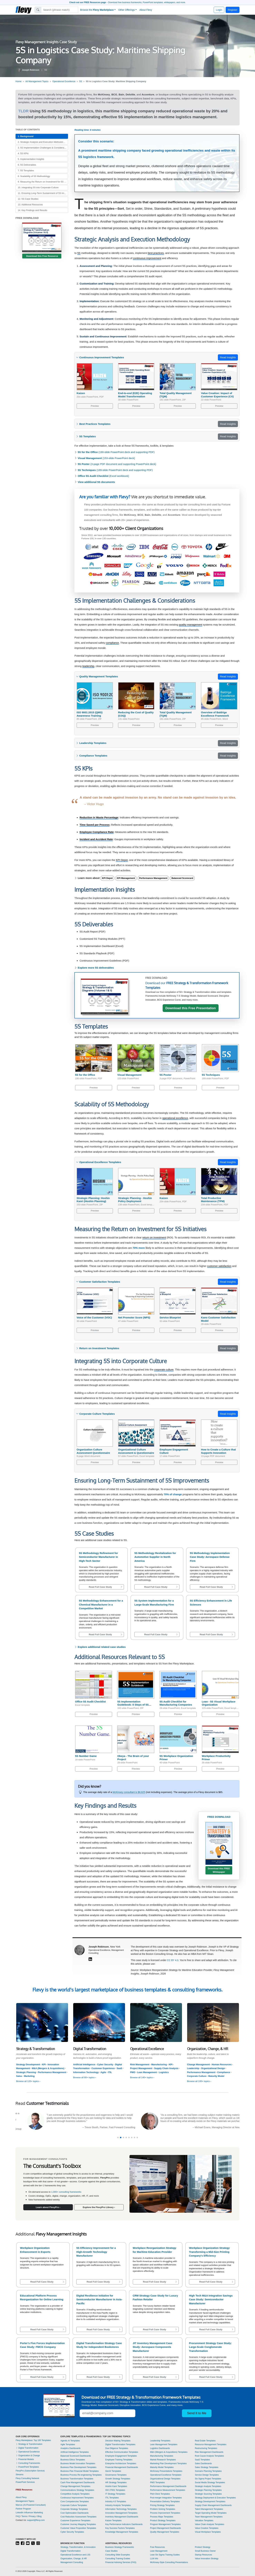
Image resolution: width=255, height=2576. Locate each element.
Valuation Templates (204, 2520)
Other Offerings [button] (126, 9)
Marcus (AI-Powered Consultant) (31, 2505)
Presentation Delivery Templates (165, 2501)
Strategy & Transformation (29, 2444)
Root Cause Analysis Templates (209, 2456)
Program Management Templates (165, 2524)
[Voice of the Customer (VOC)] (95, 1301)
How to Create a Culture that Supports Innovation (218, 1451)
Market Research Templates (163, 2459)
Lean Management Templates (163, 2444)
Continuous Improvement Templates (77, 2497)
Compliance (223, 2072)
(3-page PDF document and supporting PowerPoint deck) (117, 464)
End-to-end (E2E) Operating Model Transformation (135, 395)
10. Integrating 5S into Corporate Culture (38, 187)
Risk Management (139, 2064)
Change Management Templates (75, 2486)
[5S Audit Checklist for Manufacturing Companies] (178, 1685)
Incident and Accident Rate (96, 839)
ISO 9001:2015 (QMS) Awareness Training (90, 714)
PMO (132, 2072)
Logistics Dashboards (160, 2448)
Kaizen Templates (113, 2520)
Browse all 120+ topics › (28, 2081)
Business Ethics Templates (72, 2459)
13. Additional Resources (30, 204)
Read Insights (228, 357)
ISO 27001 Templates (115, 2490)
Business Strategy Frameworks (119, 2547)
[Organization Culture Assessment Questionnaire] (95, 1433)
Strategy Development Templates (210, 2501)
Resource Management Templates (211, 2444)
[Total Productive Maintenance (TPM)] (219, 1181)
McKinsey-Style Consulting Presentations (169, 2562)
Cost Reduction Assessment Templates (78, 2517)
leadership (88, 666)
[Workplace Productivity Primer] (220, 1739)
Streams (19, 2474)
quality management (190, 624)
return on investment (154, 1237)
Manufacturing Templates (161, 2456)
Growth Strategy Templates (117, 2478)
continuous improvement (147, 258)
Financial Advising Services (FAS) (120, 2562)
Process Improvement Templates (165, 2513)
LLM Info (154, 2558)
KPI (44, 2064)
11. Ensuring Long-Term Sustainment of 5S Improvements (43, 193)
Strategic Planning (26, 2072)
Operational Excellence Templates (165, 2475)
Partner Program (23, 2509)
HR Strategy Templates (116, 2482)
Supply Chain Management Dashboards (213, 2505)
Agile (103, 2072)
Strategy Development (28, 2064)
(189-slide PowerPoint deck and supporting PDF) (115, 470)
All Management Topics (37, 81)
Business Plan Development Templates (78, 2467)
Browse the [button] (97, 9)
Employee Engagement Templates (121, 2456)
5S (46, 70)
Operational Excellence (63, 81)
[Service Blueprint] (178, 1301)
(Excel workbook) (103, 475)
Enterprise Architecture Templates (120, 2463)
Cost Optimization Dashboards (74, 2513)
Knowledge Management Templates (121, 2532)
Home (19, 81)
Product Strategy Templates (162, 2520)
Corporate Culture (196, 2076)
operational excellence (175, 1118)
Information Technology (86, 2072)
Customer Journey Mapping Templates (78, 2524)
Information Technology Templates (121, 2509)
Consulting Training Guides (117, 2558)
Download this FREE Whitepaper (219, 1870)
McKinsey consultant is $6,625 (129, 1792)
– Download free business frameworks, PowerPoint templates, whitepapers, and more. (127, 2)
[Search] (59, 10)
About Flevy (145, 9)
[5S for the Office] (93, 1058)
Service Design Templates (207, 2475)
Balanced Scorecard (182, 878)
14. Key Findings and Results (32, 210)
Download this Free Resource (42, 256)
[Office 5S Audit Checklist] (93, 1685)
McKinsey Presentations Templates (166, 2471)
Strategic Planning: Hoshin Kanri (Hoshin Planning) (93, 1200)
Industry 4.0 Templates (115, 2501)
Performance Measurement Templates (167, 2490)
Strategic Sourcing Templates (208, 2494)
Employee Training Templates (118, 2459)
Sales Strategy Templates (206, 2467)
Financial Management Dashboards (121, 2467)
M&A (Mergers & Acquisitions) (48, 2068)
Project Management (141, 2068)
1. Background (25, 136)
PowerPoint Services (25, 2482)
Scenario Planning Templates (208, 2471)
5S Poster (165, 1074)
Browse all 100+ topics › (199, 2081)
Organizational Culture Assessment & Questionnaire (136, 1451)
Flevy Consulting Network (27, 2478)
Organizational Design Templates (165, 2478)
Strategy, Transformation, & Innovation (78, 2547)
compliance (112, 642)
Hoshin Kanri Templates (116, 2486)
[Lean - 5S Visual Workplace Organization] (220, 1685)
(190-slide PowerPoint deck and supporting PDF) (116, 452)
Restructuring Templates (206, 2448)
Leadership (193, 2068)
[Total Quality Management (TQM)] (178, 376)
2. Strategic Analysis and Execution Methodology (42, 142)
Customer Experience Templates (75, 2520)
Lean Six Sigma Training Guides (165, 2555)
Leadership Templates (160, 2440)
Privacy (32, 2516)
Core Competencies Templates (74, 2501)
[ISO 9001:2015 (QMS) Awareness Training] (95, 695)
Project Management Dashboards (165, 2528)
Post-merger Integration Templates (166, 2497)
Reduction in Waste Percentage (99, 817)
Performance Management (153, 878)
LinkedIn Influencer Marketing (29, 2512)
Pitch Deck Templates (160, 2494)
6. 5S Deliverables (27, 165)
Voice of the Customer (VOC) (94, 1317)
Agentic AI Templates (70, 2440)
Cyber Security (105, 2064)
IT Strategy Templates (115, 2494)
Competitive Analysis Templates (75, 2494)
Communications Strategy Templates (77, 2490)
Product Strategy (202, 2547)
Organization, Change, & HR (73, 2558)
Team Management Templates (209, 2517)
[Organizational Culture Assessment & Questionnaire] (136, 1433)
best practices (156, 252)
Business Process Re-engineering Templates (81, 2475)
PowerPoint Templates (27, 2467)
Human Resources (222, 2064)
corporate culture (164, 1369)
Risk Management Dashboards (209, 2452)
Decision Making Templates (118, 2440)
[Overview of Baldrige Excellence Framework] (219, 695)
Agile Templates (67, 2444)
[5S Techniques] (220, 1058)
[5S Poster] (178, 1058)
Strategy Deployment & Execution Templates (215, 2497)
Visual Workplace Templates (208, 2532)
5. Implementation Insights (31, 159)
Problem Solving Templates (162, 2509)
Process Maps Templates (161, 2517)
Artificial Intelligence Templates (74, 2452)
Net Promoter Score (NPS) (134, 1317)
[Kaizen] (95, 376)
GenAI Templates (113, 2471)
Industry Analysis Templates (118, 2505)
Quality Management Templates (164, 2532)
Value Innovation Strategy (207, 2558)
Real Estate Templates (205, 2440)
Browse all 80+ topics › (84, 2077)
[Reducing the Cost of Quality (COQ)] (136, 695)
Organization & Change (28, 2455)
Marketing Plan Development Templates (168, 2463)
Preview (95, 406)
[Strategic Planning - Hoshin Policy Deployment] (136, 1181)
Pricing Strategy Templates (162, 2505)
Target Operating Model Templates (211, 2513)
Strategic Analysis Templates (208, 2486)
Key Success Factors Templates (120, 2528)
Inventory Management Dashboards (121, 2517)
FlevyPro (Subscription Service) (30, 2471)
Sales (19, 2076)
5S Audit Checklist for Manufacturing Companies (176, 1703)
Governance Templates (116, 2475)
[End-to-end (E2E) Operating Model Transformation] (136, 376)
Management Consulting (71, 2562)
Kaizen (81, 393)
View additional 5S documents (96, 481)
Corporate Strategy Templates (74, 2509)
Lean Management (147, 2072)
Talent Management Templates (209, 2509)
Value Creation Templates (206, 2528)
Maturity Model (216, 2076)
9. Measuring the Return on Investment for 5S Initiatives (43, 181)
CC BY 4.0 (172, 1960)
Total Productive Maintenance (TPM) (213, 1200)
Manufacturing (159, 2064)
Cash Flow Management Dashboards (77, 2482)
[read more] (101, 2122)
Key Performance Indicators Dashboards (124, 2524)
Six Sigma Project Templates (208, 2478)
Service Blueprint (170, 1317)
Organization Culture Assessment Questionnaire (93, 1451)
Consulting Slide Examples (117, 2555)
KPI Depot (122, 859)
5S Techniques (211, 1074)
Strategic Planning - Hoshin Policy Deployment (135, 1200)
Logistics (164, 2072)
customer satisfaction (219, 1265)
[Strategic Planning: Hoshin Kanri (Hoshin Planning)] (95, 1181)
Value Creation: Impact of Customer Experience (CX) (217, 395)
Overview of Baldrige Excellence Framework (215, 714)
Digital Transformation (27, 2448)
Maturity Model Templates (162, 2467)
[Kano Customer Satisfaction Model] (219, 1301)
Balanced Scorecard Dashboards (75, 2456)
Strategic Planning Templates (208, 2490)
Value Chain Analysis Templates (209, 2524)
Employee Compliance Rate (97, 831)
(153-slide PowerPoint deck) (106, 458)
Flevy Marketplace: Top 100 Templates (33, 2440)
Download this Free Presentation (190, 1008)
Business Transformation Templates (76, 2478)
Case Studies (111, 2551)
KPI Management (126, 878)
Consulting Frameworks (28, 2463)
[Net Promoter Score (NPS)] (136, 1301)
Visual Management (129, 1074)
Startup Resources (203, 2555)
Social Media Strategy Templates (210, 2482)
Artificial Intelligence (84, 2064)
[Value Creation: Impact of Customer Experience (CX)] (219, 376)
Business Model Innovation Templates (77, 2463)
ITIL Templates (112, 2497)
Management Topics (25, 2501)
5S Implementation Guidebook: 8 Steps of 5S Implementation (133, 1705)
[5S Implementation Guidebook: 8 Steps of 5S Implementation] (135, 1685)
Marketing (29, 2076)
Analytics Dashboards (70, 2448)
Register (232, 9)
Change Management (198, 2064)
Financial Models (25, 2459)
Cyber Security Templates (72, 2532)
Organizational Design (213, 2068)
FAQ (18, 2516)
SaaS (119, 2068)
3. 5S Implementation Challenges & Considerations (43, 147)
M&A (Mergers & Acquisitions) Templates (168, 2452)
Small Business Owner (205, 2551)
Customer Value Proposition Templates (78, 2528)
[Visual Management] (135, 1058)
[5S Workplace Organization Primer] (178, 1739)
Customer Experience (103, 2068)
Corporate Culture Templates (73, 2505)
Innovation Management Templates (121, 2513)
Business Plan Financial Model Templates (79, 2471)
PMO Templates (157, 2482)
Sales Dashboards (203, 2463)
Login (219, 9)
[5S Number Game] (93, 1739)
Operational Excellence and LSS (75, 2555)
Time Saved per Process (94, 824)
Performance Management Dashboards (168, 2486)
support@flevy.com (36, 2520)
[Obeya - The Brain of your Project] (135, 1739)
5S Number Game (86, 1755)
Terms (24, 2516)
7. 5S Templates (26, 170)
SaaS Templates (202, 2459)
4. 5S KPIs (23, 153)
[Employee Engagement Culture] (178, 1433)
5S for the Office (85, 1074)
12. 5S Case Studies (28, 199)
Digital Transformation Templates (120, 2444)
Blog (39, 2516)
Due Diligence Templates (116, 2448)
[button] (118, 2137)
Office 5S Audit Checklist (90, 1701)
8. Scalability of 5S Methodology (34, 176)
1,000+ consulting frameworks (66, 2192)
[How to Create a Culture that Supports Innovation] (219, 1433)
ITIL (110, 2072)
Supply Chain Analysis (166, 2068)
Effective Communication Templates (121, 2452)
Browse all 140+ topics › (142, 2077)
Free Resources (157, 2547)
